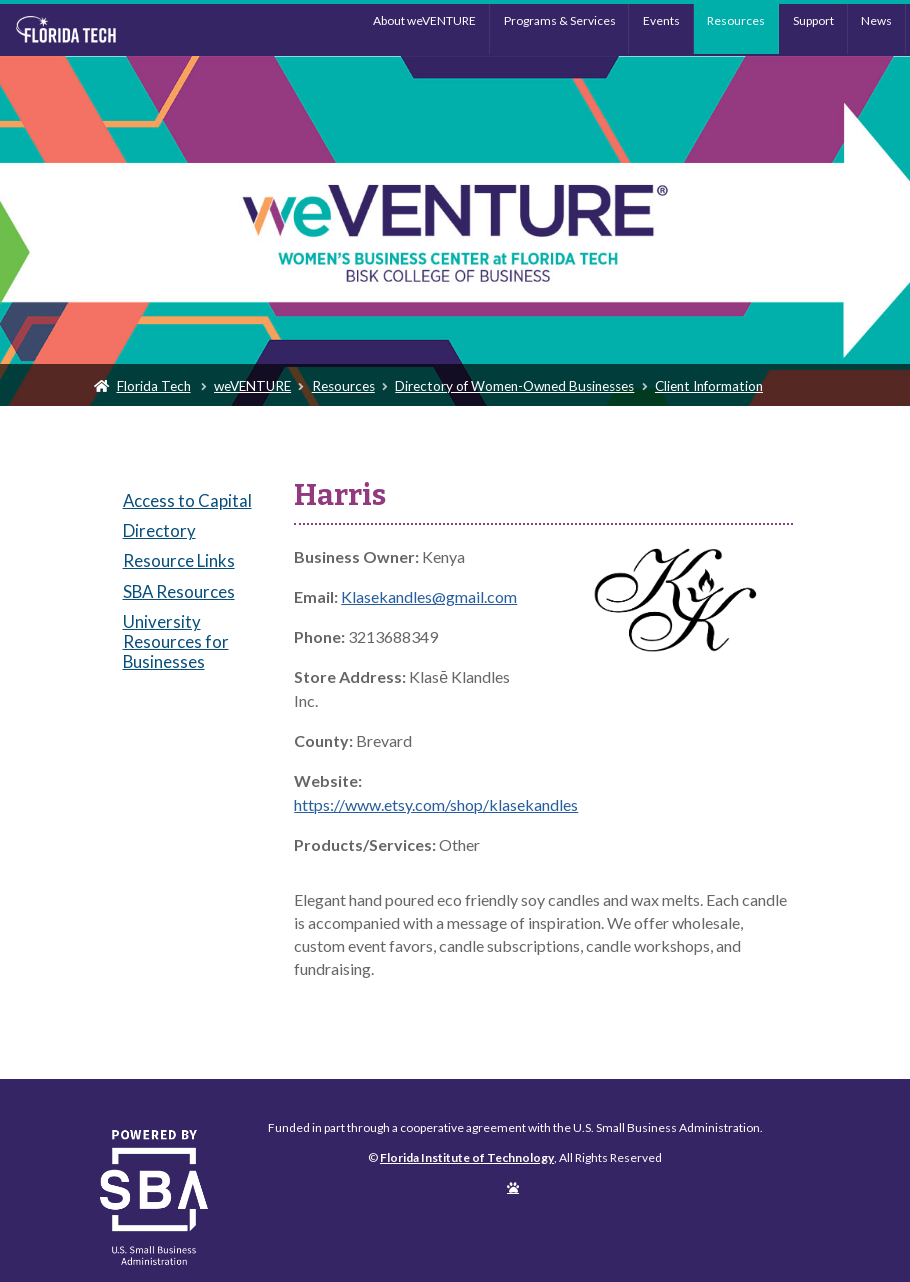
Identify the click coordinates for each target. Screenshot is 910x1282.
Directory (159, 530)
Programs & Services (560, 20)
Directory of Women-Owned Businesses (514, 386)
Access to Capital (187, 500)
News (876, 20)
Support (813, 20)
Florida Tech (154, 386)
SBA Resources (179, 591)
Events (661, 20)
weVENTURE (252, 386)
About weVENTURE (424, 20)
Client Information (709, 386)
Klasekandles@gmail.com (429, 596)
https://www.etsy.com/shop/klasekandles (436, 804)
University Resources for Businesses (176, 641)
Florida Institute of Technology (117, 30)
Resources (736, 20)
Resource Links (179, 560)
